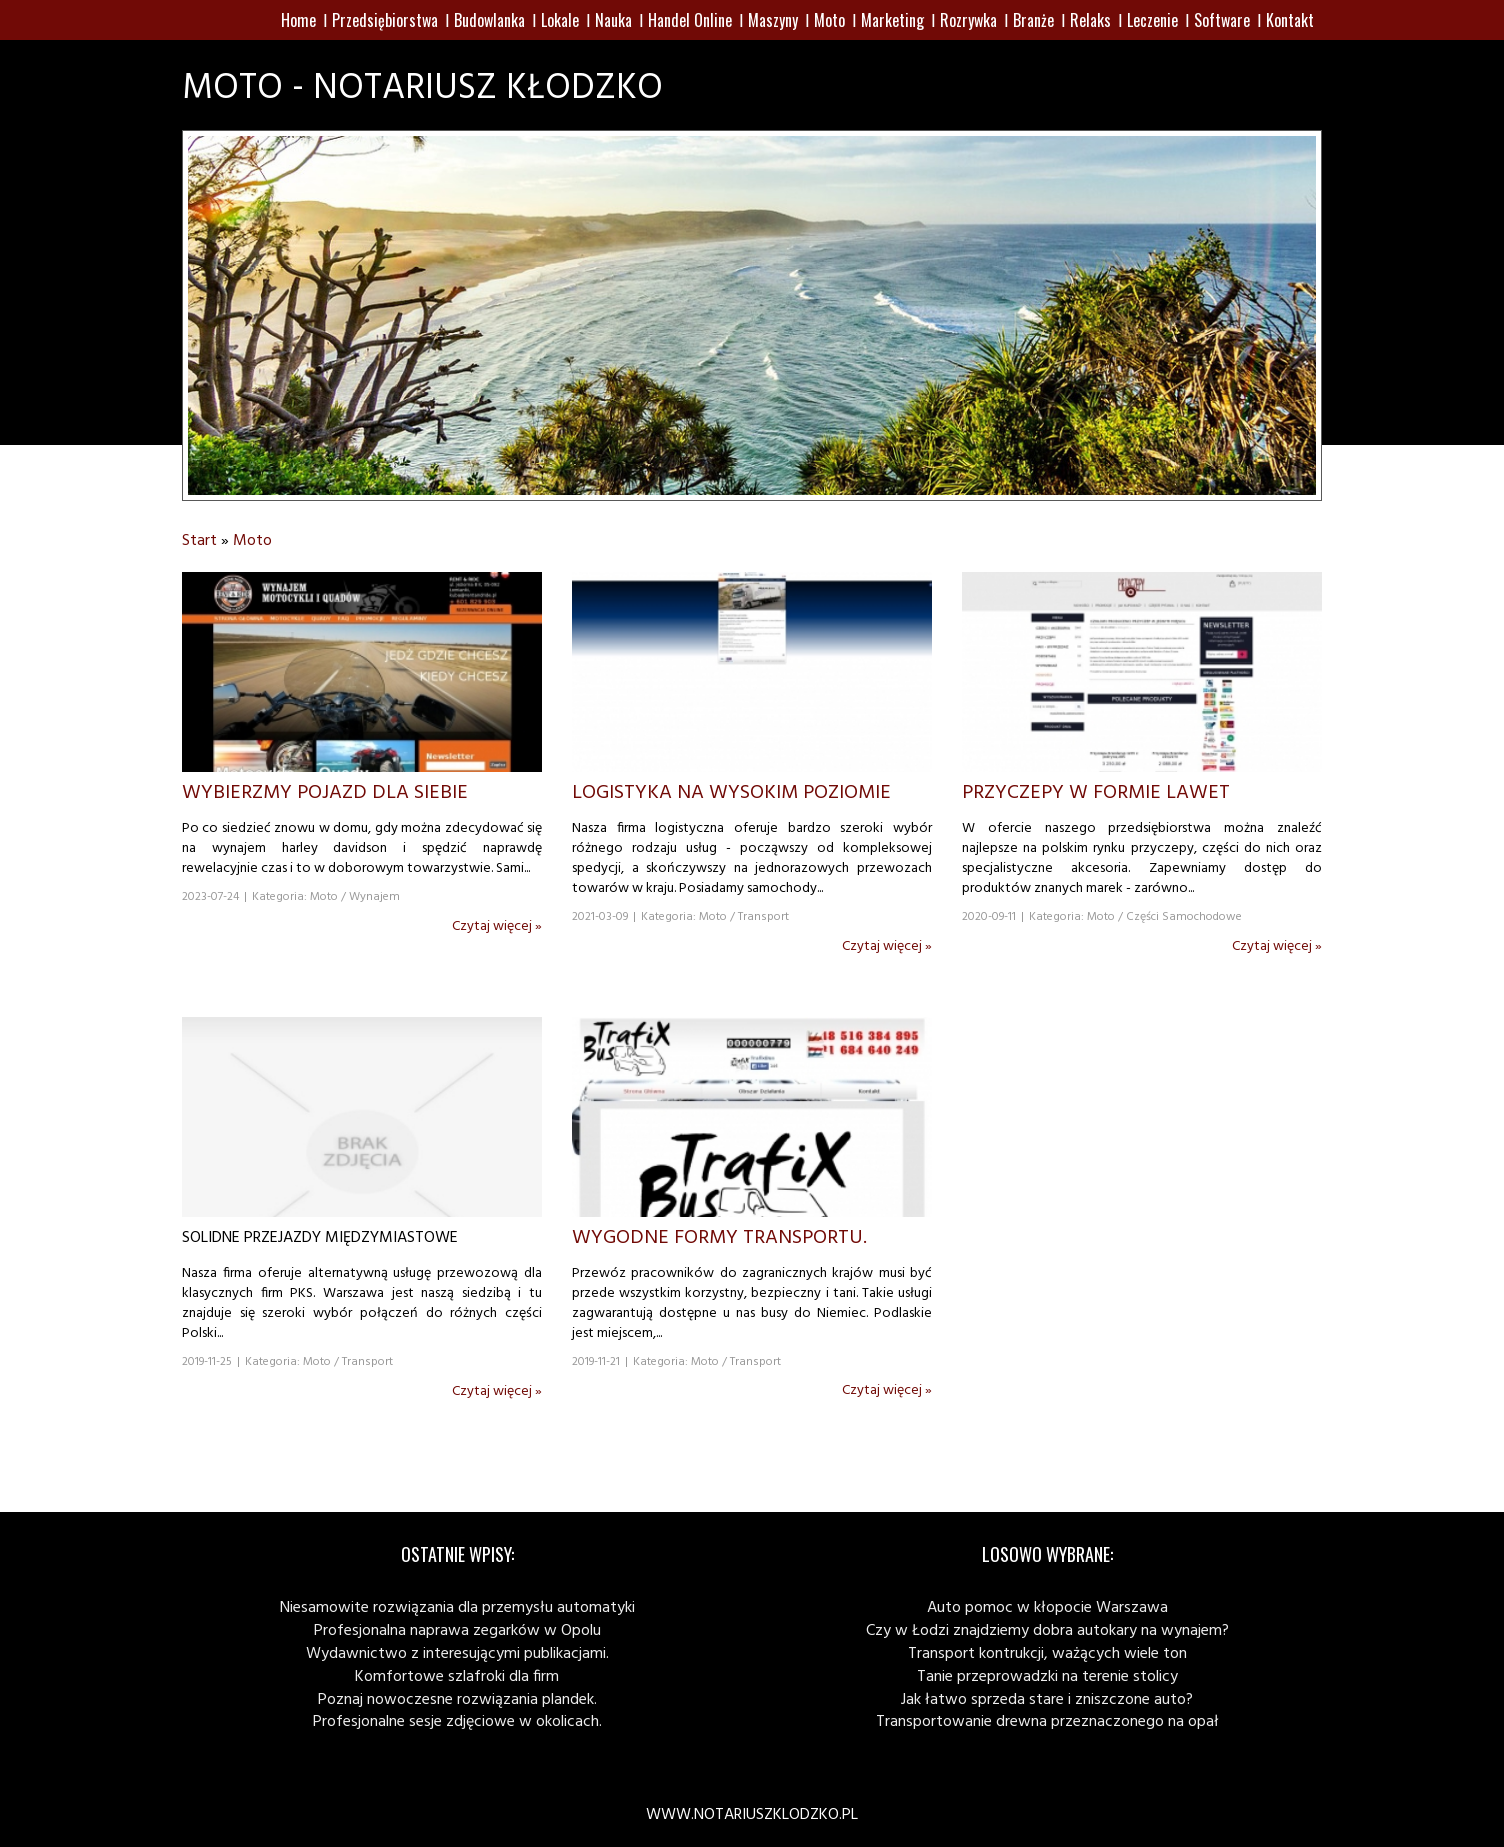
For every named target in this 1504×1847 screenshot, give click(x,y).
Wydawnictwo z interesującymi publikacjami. (457, 1654)
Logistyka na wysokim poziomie (731, 793)
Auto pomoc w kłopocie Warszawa (1047, 1608)
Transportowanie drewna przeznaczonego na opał (1047, 1722)
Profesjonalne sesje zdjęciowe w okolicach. (457, 1722)
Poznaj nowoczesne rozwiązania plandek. (457, 1700)
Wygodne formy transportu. (719, 1238)
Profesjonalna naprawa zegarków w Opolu (457, 1631)
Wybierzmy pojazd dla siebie (325, 793)
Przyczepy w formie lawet (1096, 793)
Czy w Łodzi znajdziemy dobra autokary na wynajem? (1047, 1631)
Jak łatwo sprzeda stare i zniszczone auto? (1047, 1700)
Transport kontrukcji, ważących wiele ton (1047, 1654)
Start (199, 541)
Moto (252, 541)
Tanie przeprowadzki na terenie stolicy (1047, 1677)
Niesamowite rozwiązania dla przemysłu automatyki (457, 1608)
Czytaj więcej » (497, 926)
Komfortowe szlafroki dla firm (457, 1677)
